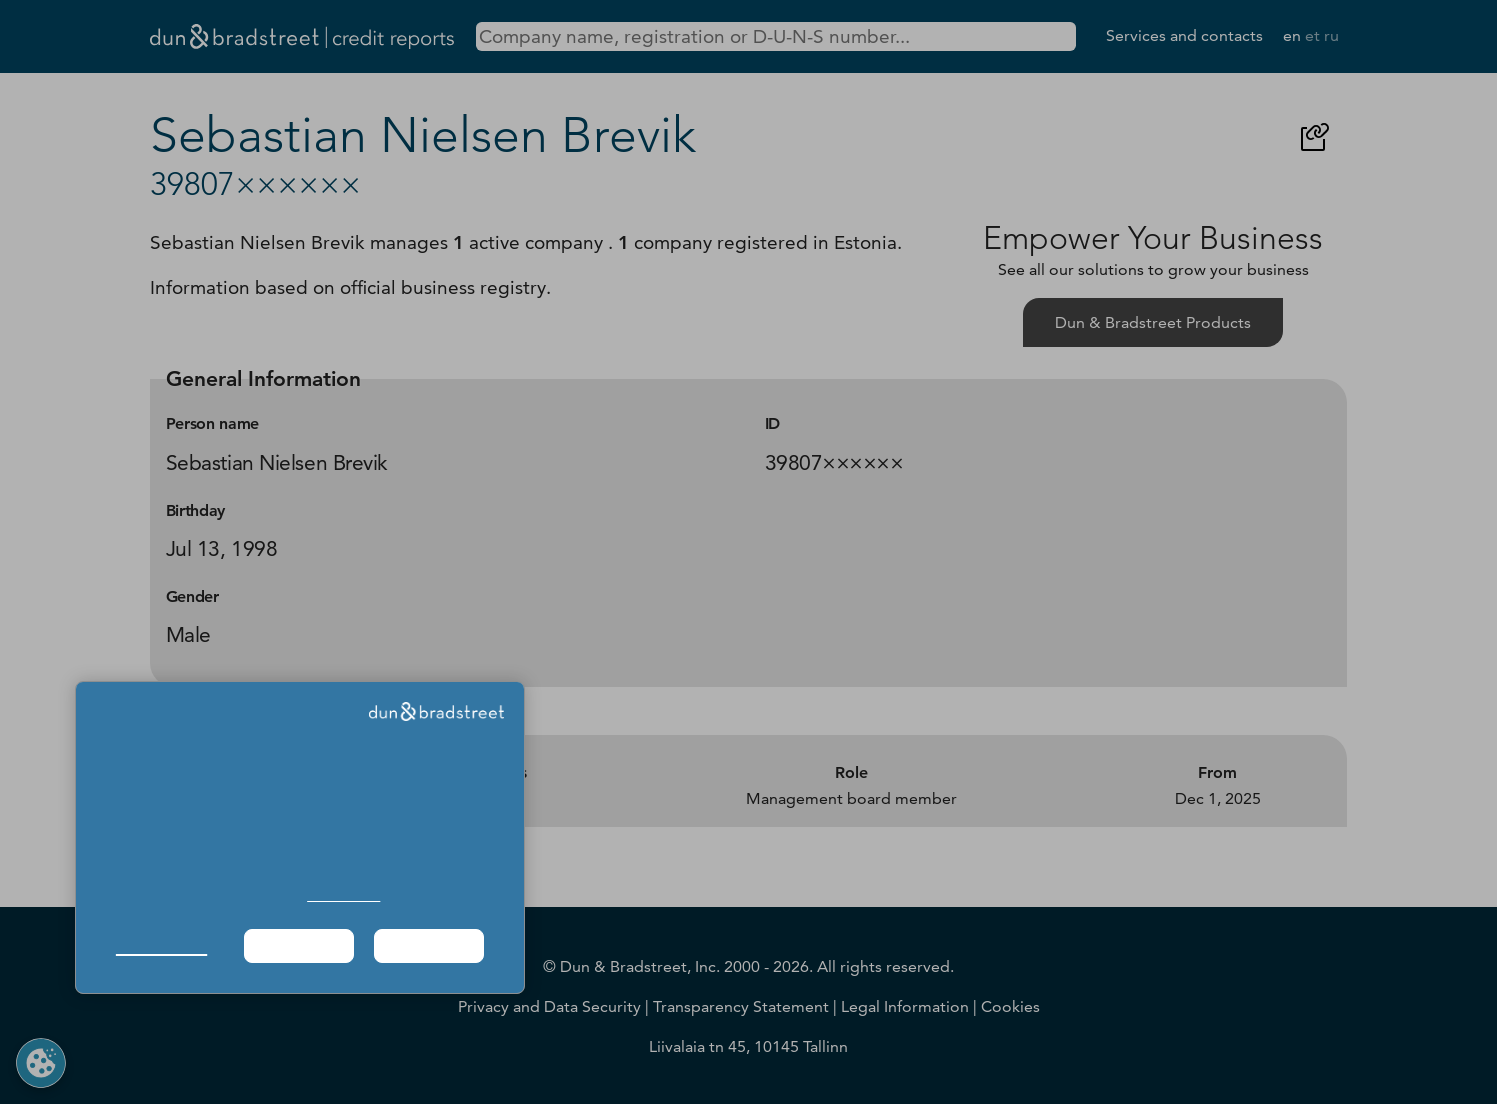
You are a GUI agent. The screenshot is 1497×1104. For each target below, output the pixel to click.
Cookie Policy (343, 895)
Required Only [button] (299, 945)
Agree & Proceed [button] (429, 945)
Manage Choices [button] (161, 945)
